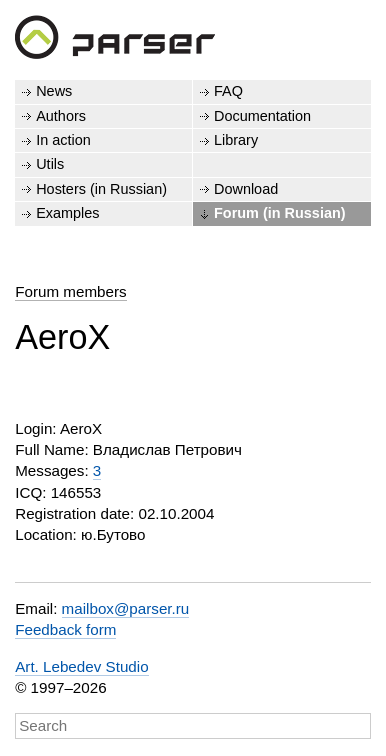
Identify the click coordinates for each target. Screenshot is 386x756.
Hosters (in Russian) (101, 189)
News (54, 91)
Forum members (70, 291)
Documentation (262, 116)
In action (63, 140)
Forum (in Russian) (280, 213)
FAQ (228, 91)
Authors (61, 116)
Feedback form (65, 629)
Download (246, 189)
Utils (50, 164)
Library (236, 140)
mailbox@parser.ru (126, 608)
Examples (67, 213)
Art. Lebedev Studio (81, 666)
